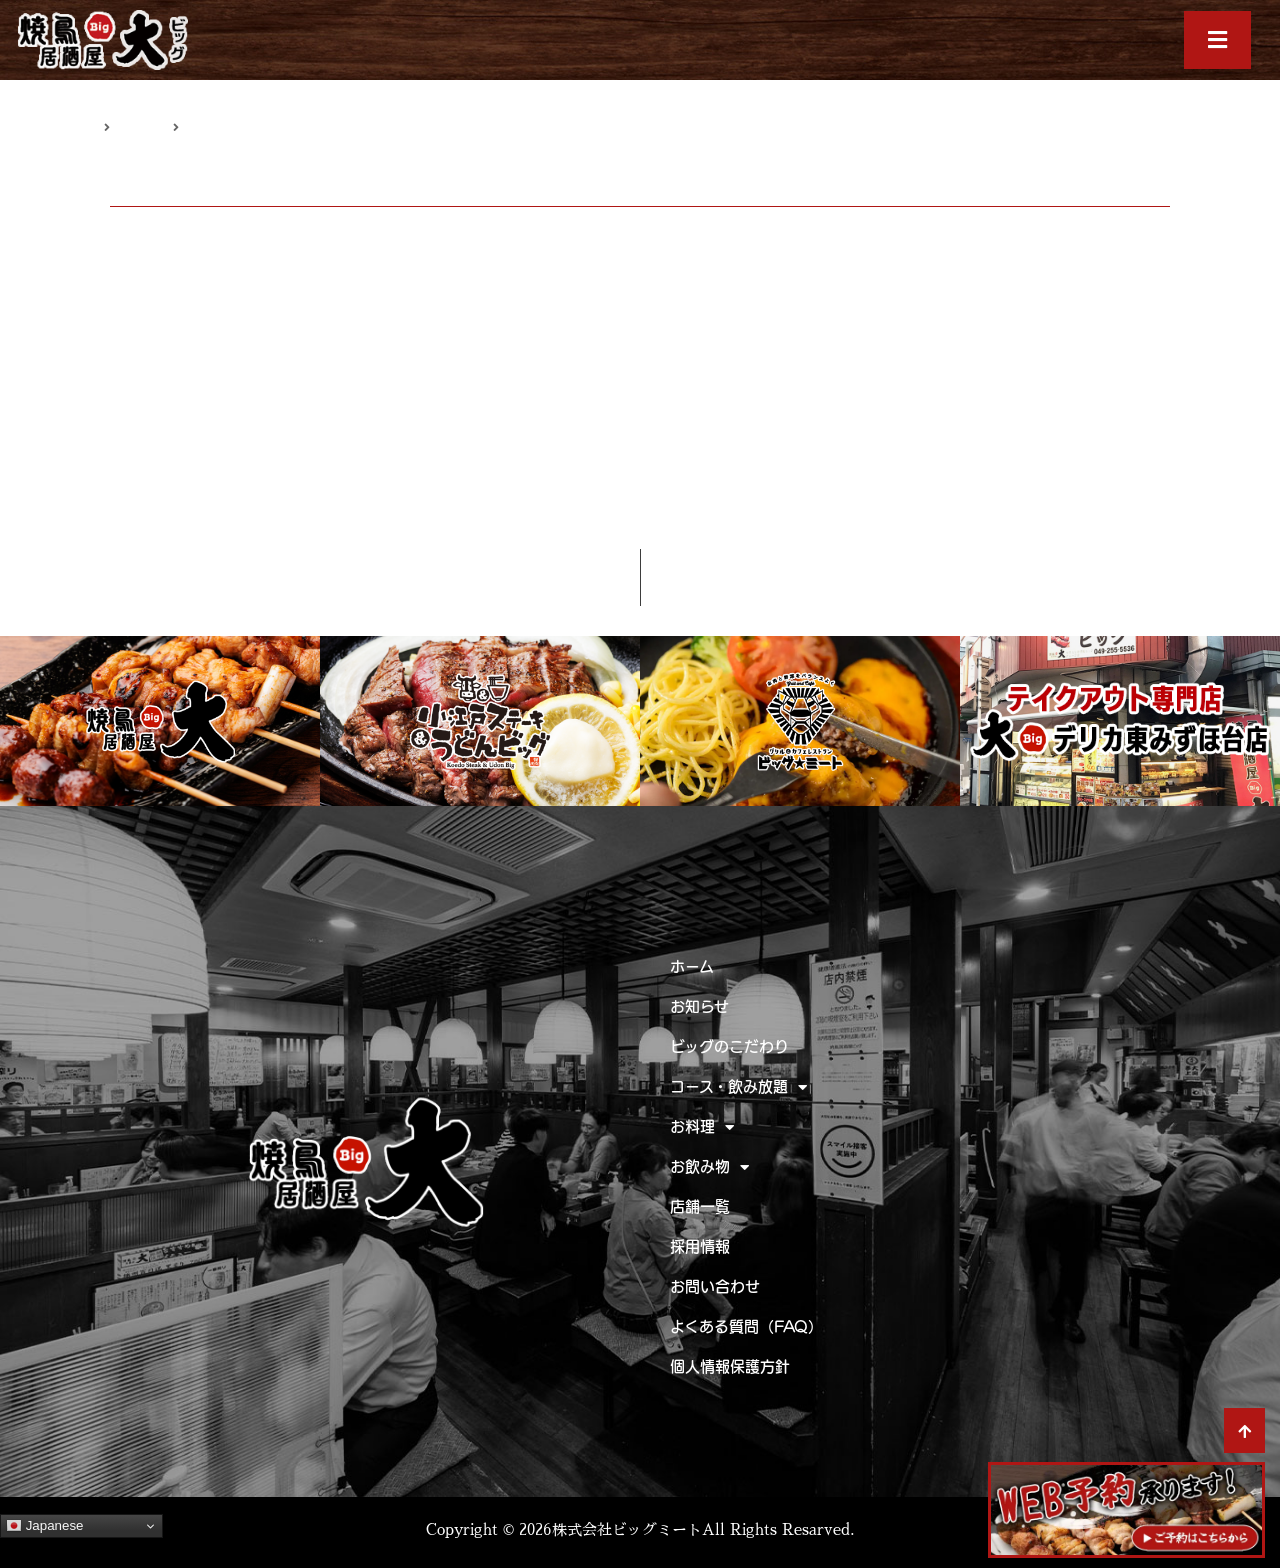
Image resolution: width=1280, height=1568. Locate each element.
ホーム (692, 966)
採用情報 (700, 1246)
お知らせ (141, 127)
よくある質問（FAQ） (746, 1326)
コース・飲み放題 (738, 1087)
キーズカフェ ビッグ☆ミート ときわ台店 (603, 514)
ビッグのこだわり (729, 1046)
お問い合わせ (715, 1286)
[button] (1218, 40)
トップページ (61, 127)
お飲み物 (709, 1167)
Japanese (45, 1526)
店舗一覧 (700, 1206)
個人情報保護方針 (730, 1366)
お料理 (702, 1127)
